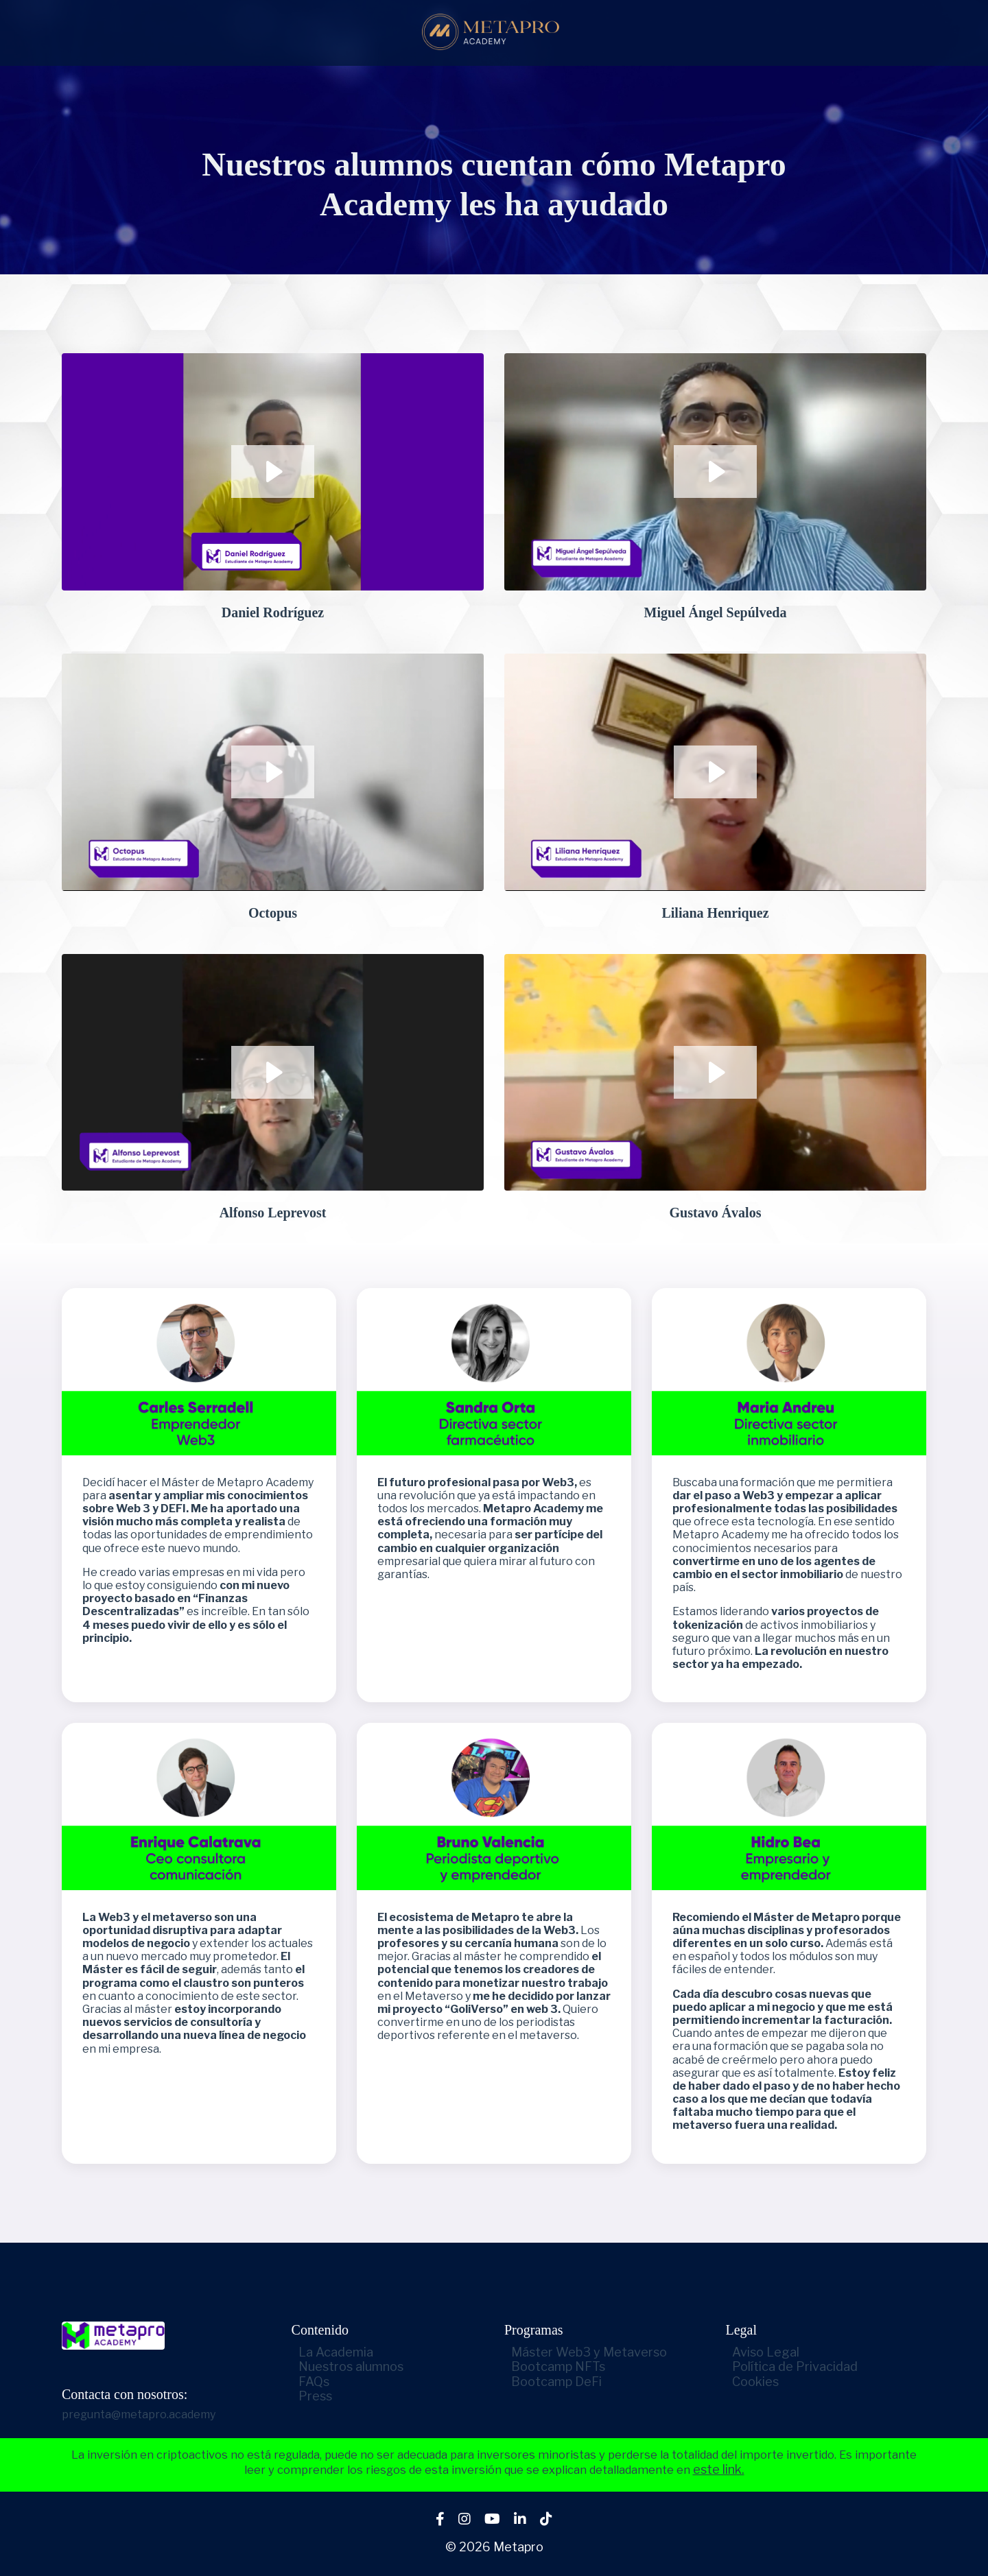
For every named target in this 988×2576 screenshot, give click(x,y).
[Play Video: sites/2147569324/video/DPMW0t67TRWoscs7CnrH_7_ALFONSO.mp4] (272, 1072)
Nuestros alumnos (370, 2366)
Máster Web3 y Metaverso (582, 2352)
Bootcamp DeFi (549, 2381)
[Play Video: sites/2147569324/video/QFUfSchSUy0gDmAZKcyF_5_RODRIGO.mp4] (272, 772)
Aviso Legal (759, 2352)
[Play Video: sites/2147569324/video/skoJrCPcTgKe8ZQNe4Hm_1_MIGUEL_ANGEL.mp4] (715, 471)
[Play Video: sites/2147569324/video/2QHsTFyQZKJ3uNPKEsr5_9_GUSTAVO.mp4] (715, 1072)
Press (334, 2396)
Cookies (749, 2381)
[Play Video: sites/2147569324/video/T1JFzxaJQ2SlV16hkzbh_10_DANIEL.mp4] (272, 471)
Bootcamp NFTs (551, 2366)
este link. (768, 2471)
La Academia (355, 2352)
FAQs (333, 2381)
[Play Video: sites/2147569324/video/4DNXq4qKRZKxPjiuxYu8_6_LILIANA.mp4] (715, 772)
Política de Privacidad (788, 2366)
